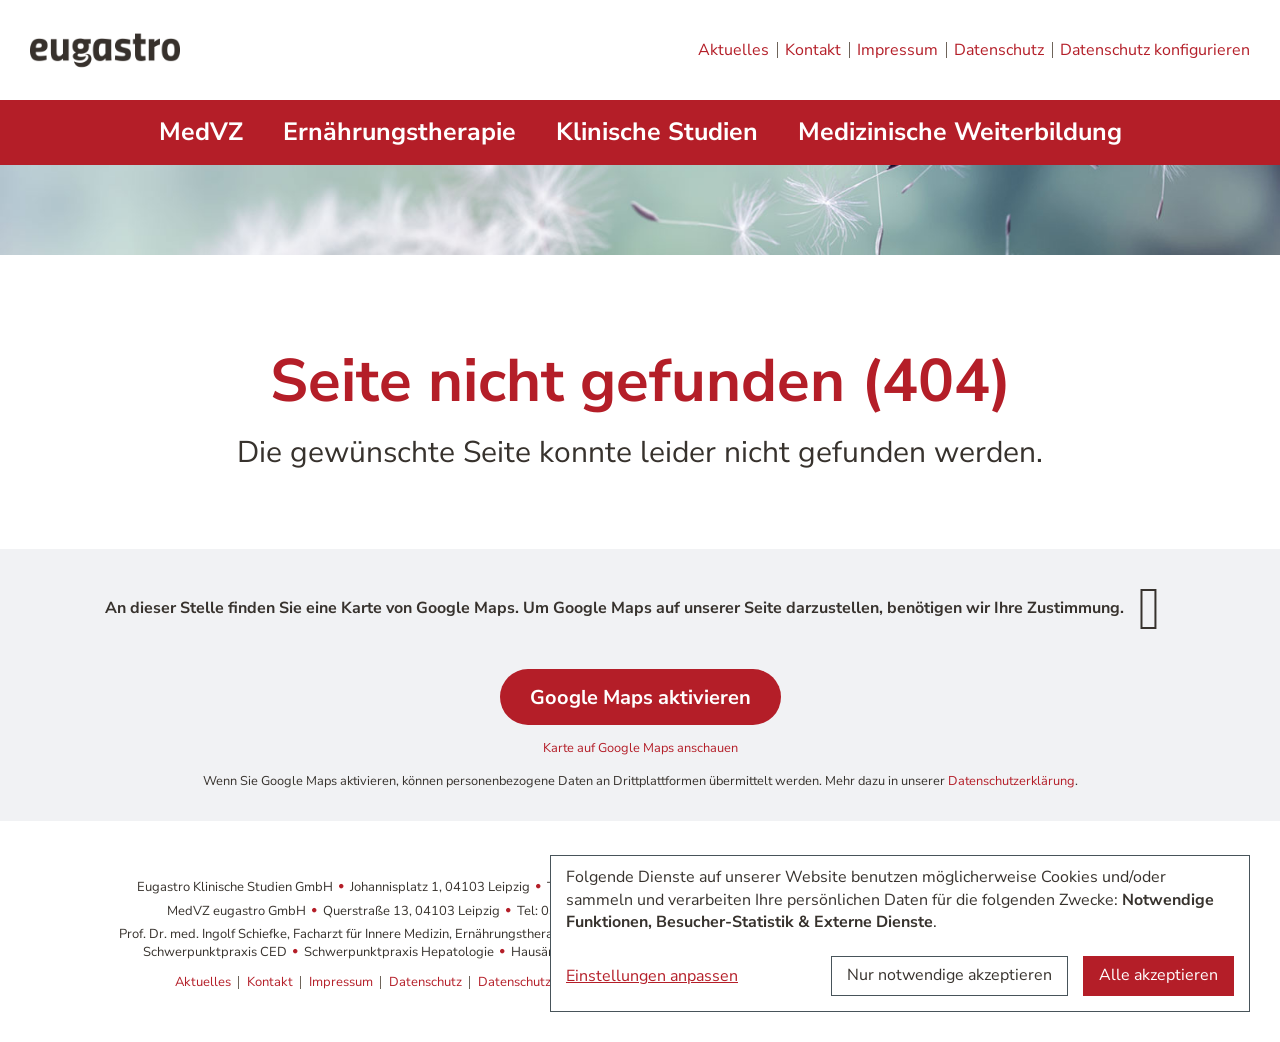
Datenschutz (999, 50)
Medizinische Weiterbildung (960, 132)
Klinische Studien (657, 132)
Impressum (897, 50)
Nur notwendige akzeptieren (949, 975)
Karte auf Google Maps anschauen (640, 748)
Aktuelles (733, 50)
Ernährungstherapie (399, 132)
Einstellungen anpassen (652, 976)
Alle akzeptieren (1158, 975)
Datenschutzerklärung (1011, 781)
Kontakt (813, 50)
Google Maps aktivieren (640, 697)
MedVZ (201, 132)
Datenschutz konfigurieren (1155, 50)
